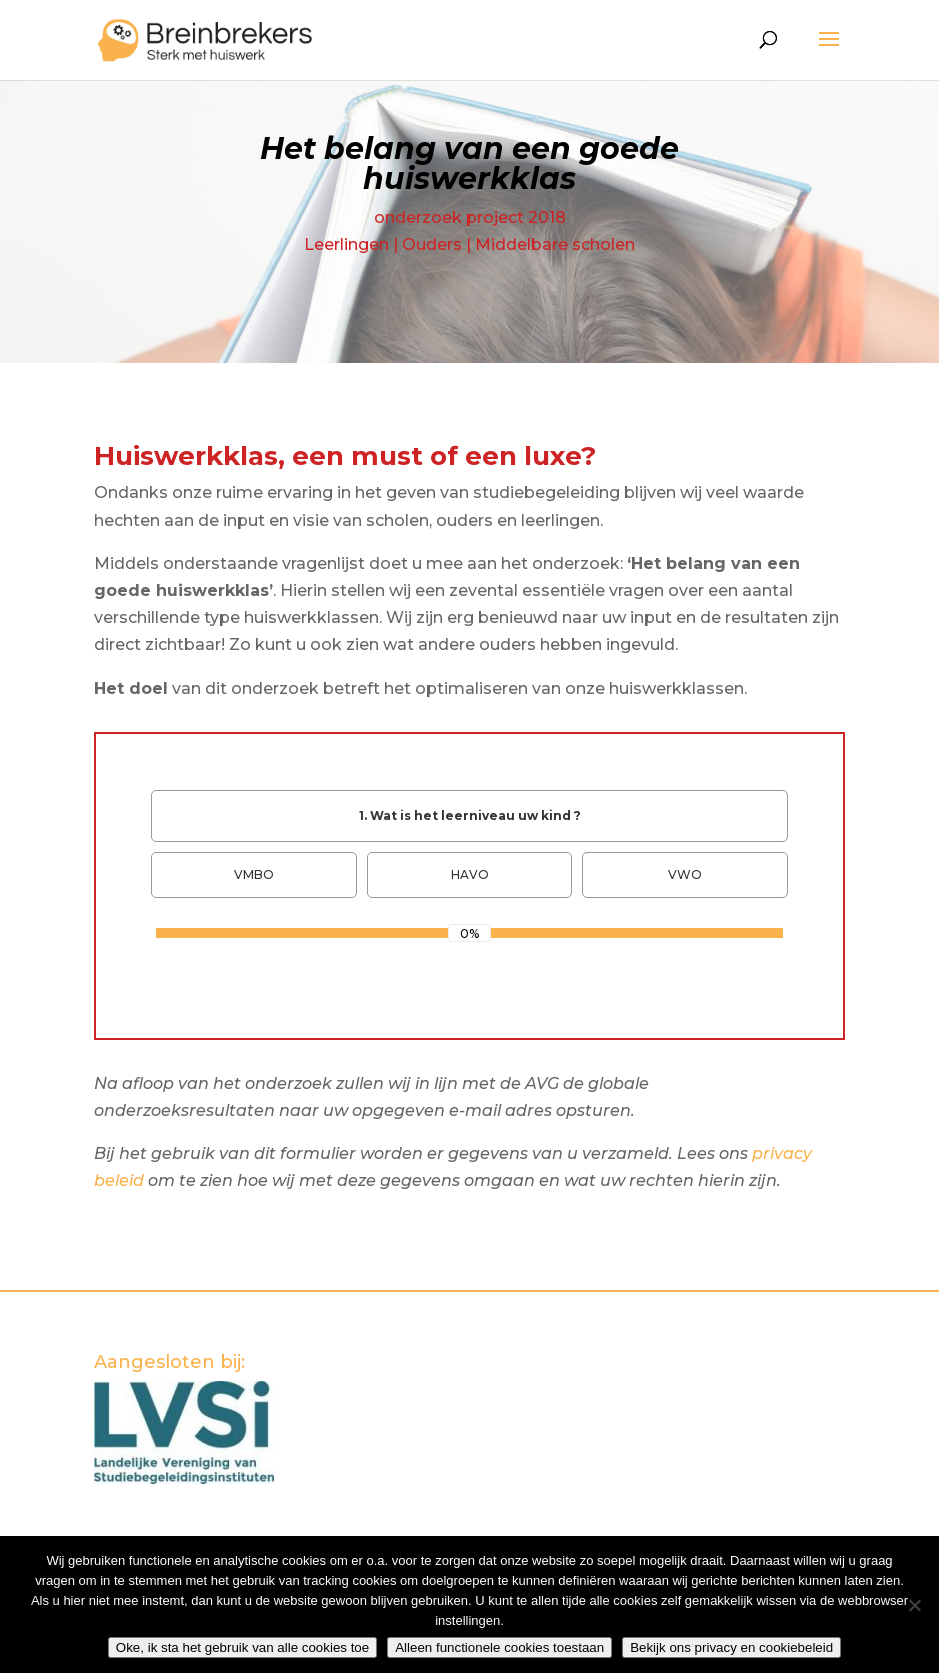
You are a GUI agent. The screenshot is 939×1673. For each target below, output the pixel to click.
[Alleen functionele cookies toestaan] (914, 1605)
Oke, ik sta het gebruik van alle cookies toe (242, 1647)
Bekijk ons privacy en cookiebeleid (731, 1647)
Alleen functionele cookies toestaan (499, 1647)
